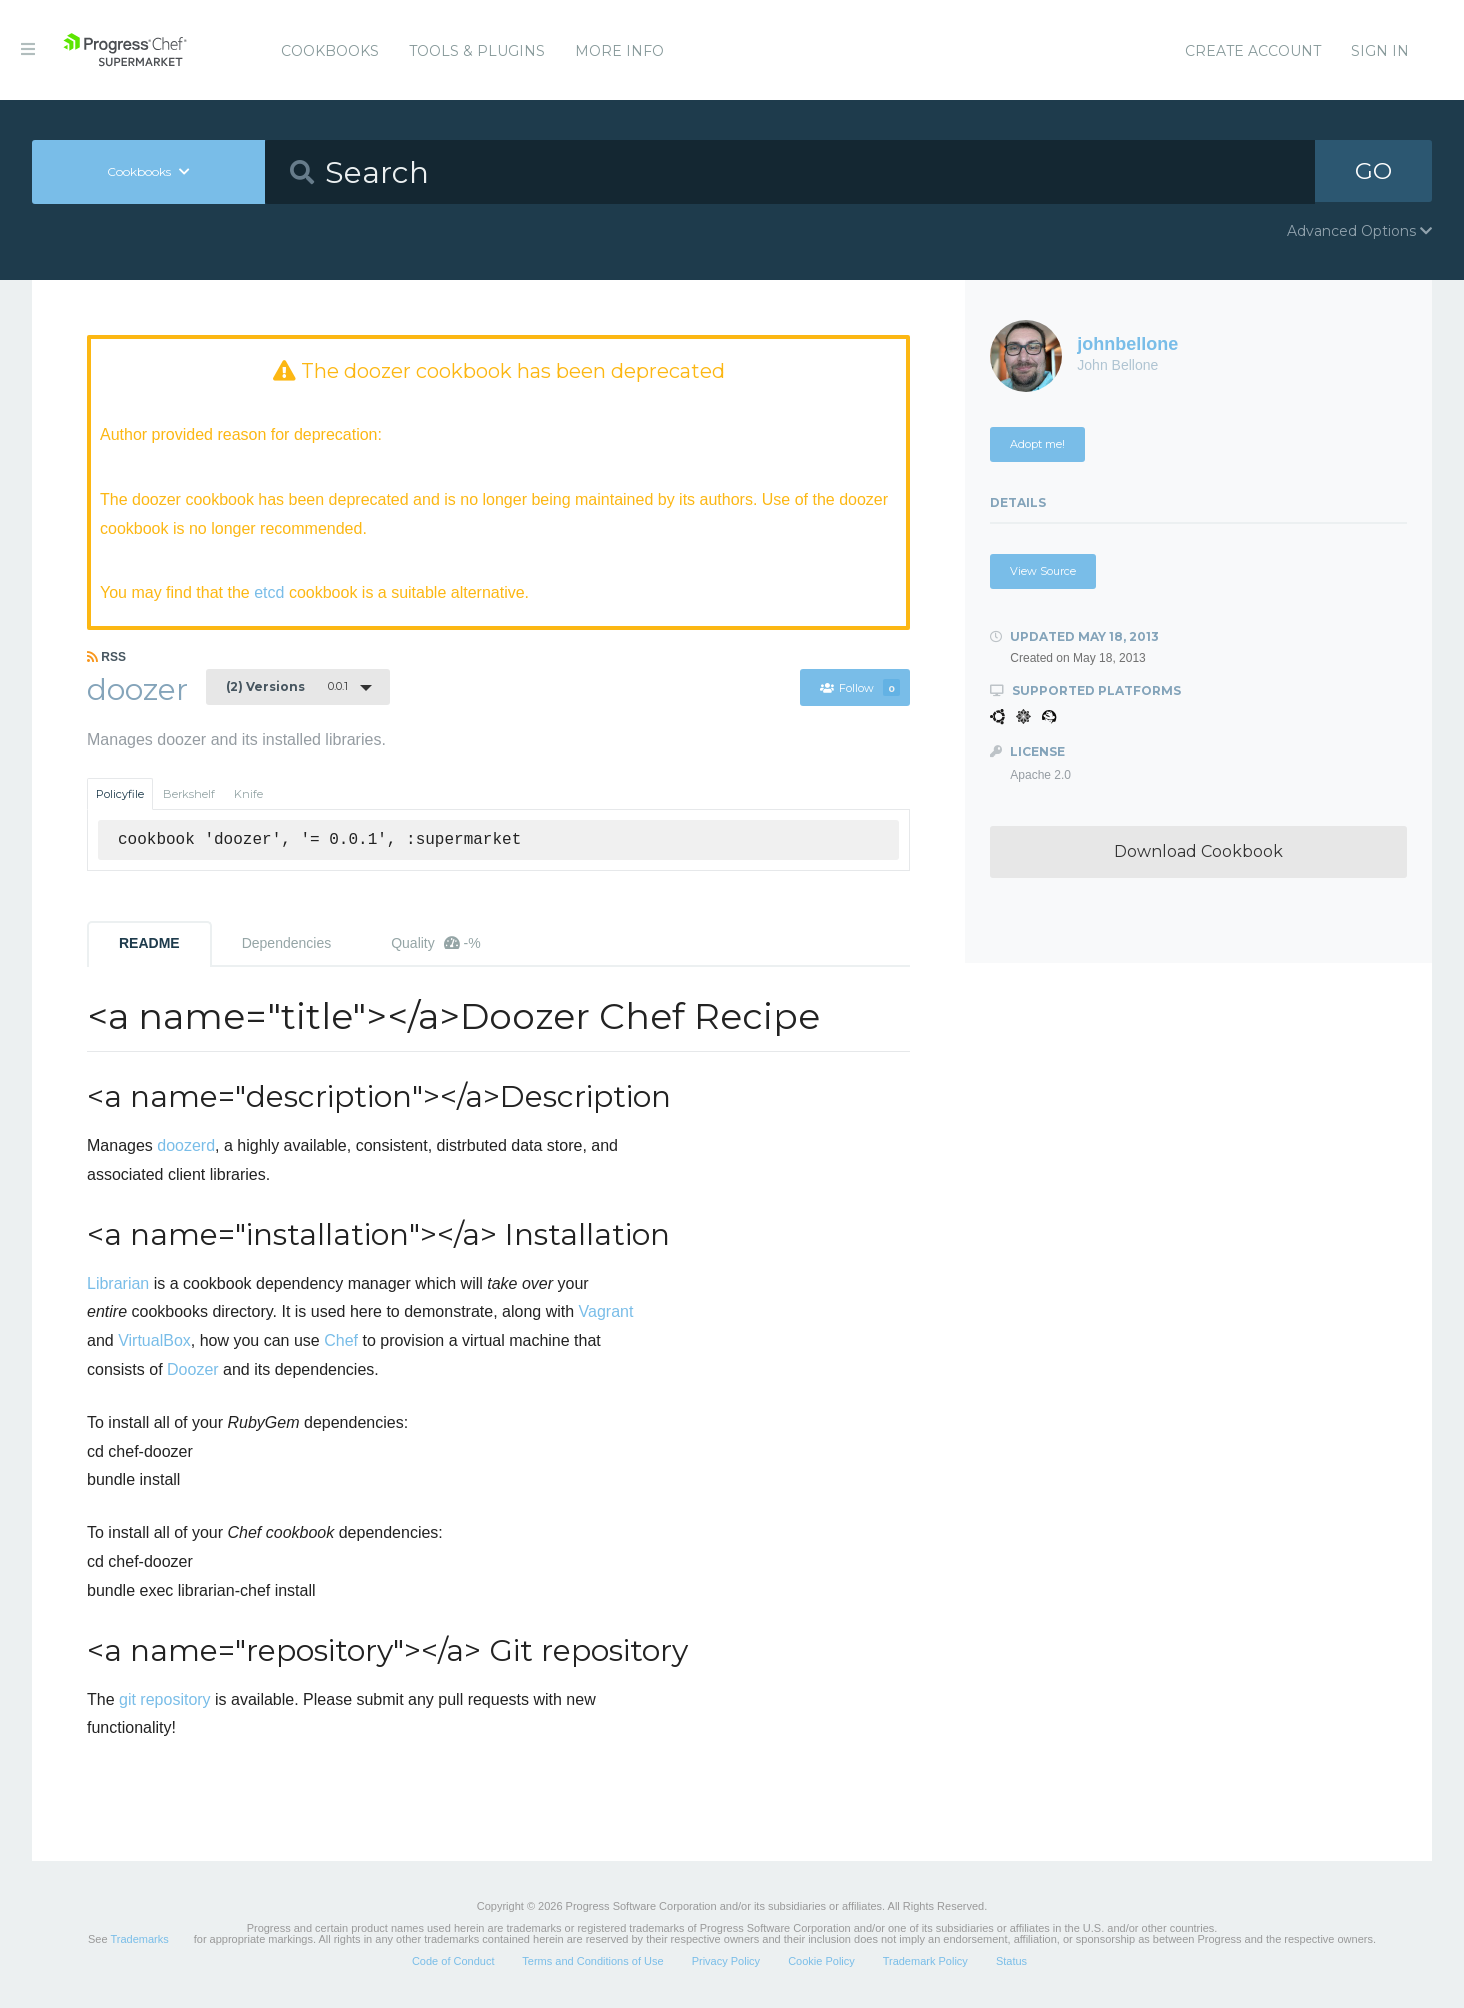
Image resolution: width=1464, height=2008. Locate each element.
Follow (859, 688)
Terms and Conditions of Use (592, 1962)
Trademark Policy (925, 1962)
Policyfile (120, 795)
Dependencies (287, 944)
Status (1011, 1962)
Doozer (193, 1370)
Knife (248, 795)
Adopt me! (1037, 444)
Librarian (118, 1283)
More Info (619, 51)
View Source (1043, 571)
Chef (341, 1341)
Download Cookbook (1198, 851)
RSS (106, 657)
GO (1374, 171)
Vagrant (606, 1312)
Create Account (1253, 51)
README (149, 944)
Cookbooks (330, 51)
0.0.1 (287, 687)
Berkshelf (189, 795)
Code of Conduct (453, 1962)
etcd (269, 592)
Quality (435, 944)
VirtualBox (154, 1341)
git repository (165, 1699)
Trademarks (139, 1940)
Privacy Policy (726, 1962)
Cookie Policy (821, 1962)
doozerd (186, 1146)
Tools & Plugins (477, 51)
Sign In (1380, 51)
